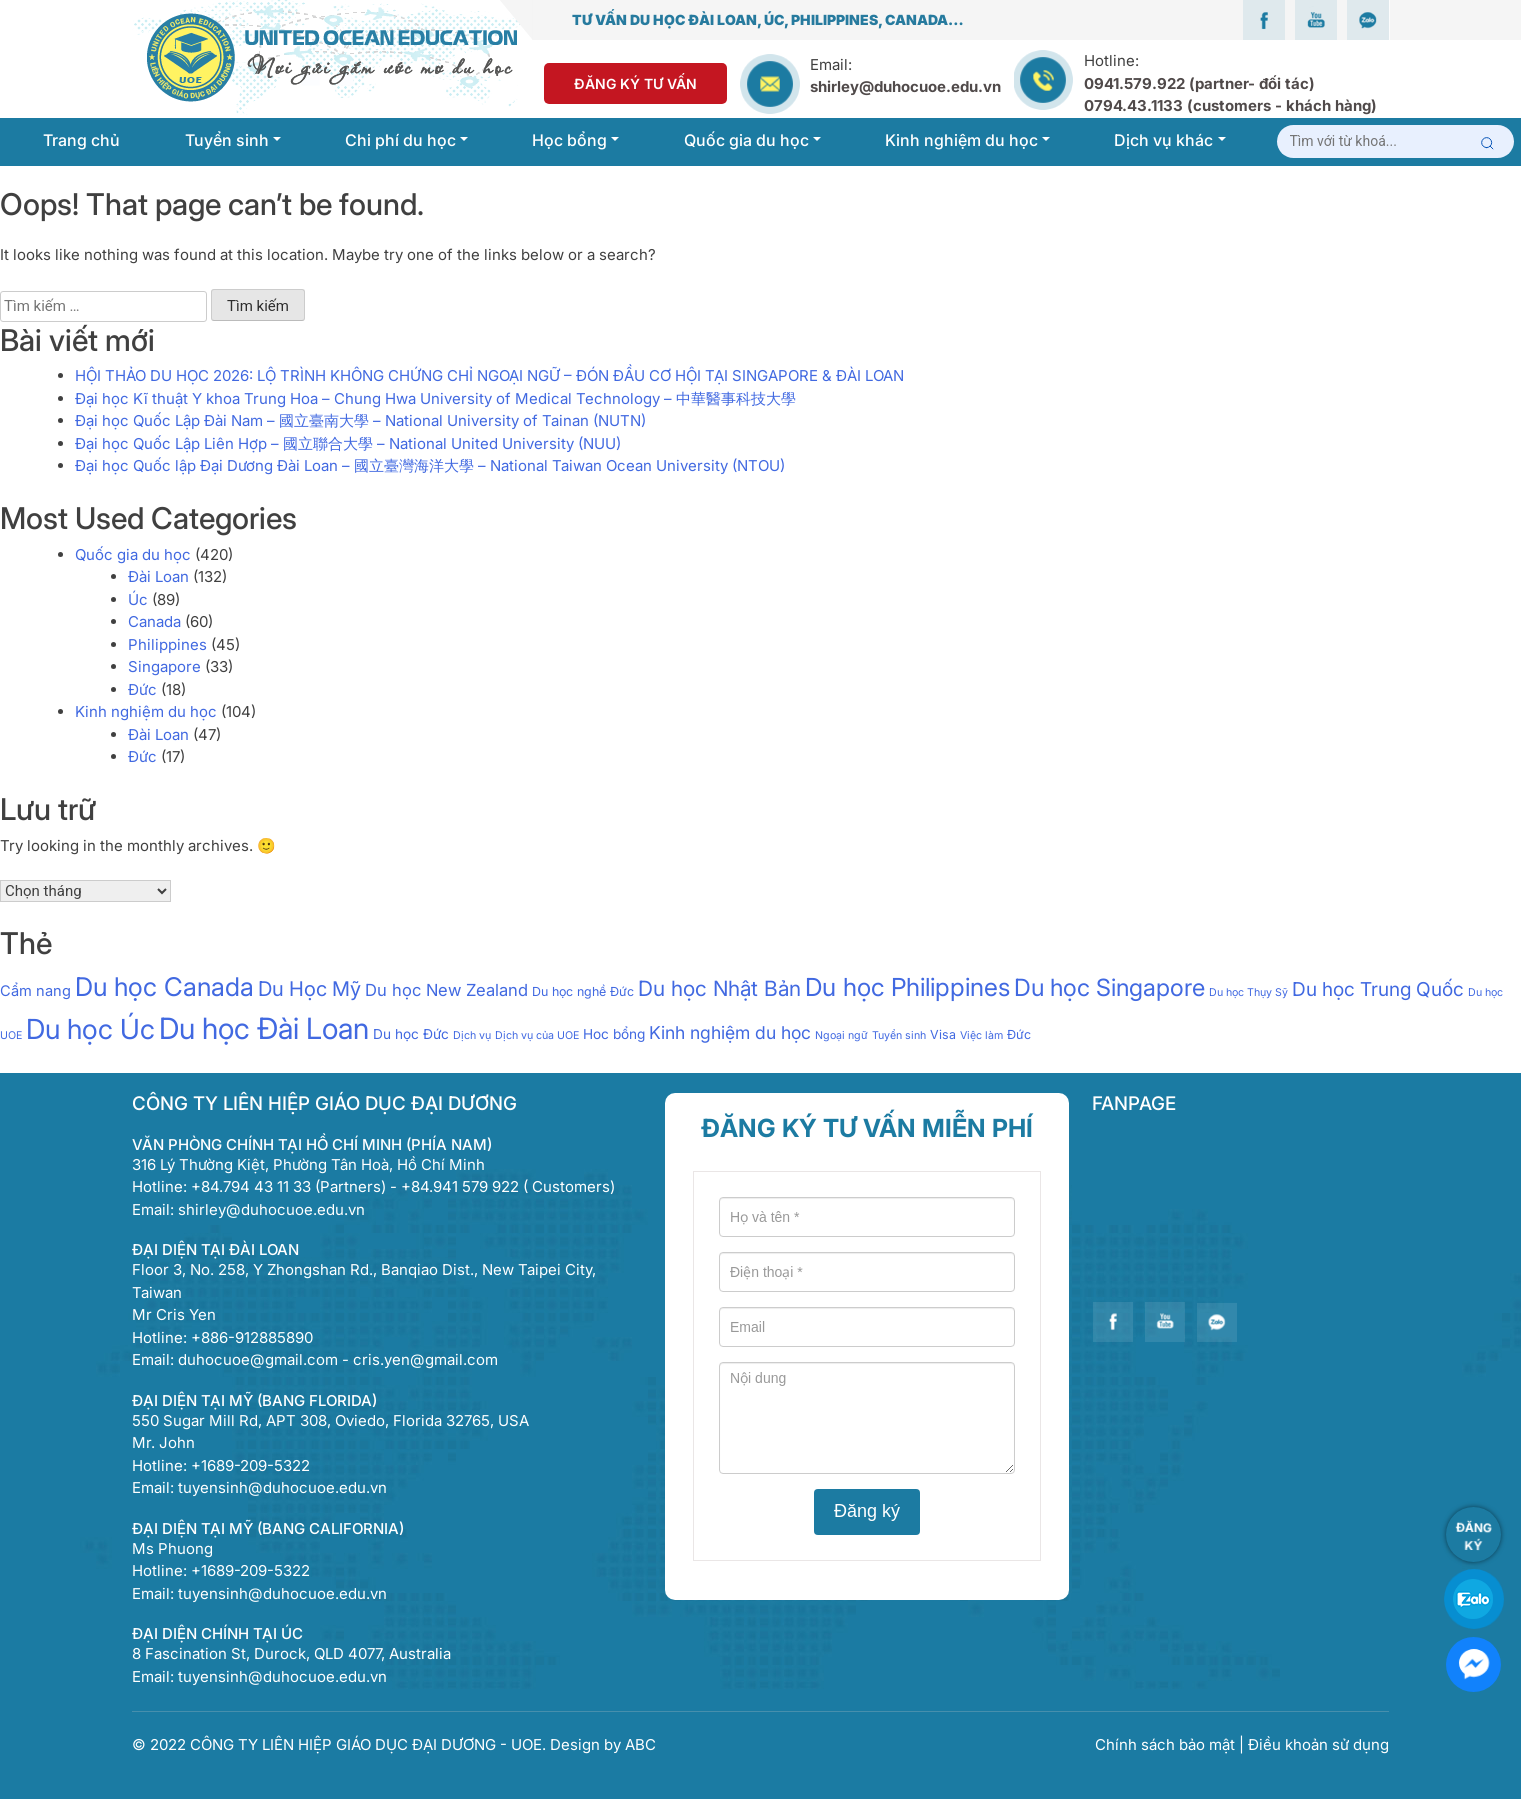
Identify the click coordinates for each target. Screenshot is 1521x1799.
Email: (831, 64)
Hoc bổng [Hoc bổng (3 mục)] (614, 1034)
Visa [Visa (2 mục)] (943, 1034)
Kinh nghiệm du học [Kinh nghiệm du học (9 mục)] (730, 1032)
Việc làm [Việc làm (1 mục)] (981, 1035)
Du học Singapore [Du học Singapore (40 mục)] (1109, 987)
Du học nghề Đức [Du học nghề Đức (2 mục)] (583, 991)
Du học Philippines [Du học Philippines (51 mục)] (907, 987)
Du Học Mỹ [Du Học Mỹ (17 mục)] (309, 988)
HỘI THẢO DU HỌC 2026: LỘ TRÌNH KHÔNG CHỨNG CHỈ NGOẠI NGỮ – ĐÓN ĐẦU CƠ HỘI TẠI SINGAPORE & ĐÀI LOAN (489, 375)
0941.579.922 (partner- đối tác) (1199, 83)
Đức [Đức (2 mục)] (1019, 1034)
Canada (154, 621)
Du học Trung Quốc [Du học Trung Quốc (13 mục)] (1378, 989)
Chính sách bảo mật (1167, 1744)
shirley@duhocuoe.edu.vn (905, 86)
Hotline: (1230, 83)
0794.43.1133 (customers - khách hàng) (1230, 105)
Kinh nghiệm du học (146, 711)
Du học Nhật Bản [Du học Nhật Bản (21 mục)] (719, 988)
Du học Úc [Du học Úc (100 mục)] (90, 1029)
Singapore (164, 666)
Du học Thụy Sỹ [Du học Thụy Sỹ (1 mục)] (1248, 992)
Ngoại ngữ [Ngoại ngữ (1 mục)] (841, 1035)
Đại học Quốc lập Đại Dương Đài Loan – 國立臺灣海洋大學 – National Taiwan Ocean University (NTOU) (430, 465)
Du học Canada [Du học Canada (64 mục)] (164, 986)
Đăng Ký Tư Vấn (635, 83)
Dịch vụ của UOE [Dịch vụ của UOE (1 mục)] (537, 1035)
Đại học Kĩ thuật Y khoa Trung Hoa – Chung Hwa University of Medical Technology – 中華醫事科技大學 (435, 398)
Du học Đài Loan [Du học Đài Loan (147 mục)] (264, 1028)
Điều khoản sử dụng (1318, 1744)
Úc (138, 599)
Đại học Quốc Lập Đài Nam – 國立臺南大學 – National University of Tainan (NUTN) (360, 420)
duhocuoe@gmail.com (258, 1359)
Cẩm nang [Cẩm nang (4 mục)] (35, 991)
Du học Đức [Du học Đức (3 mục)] (411, 1034)
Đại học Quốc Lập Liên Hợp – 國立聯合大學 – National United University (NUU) (348, 443)
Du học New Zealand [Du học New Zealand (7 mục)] (446, 990)
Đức (142, 689)
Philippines (167, 644)
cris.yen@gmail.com (425, 1359)
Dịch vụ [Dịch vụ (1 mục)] (472, 1035)
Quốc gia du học (133, 554)
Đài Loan (158, 576)
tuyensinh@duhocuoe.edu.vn (282, 1487)
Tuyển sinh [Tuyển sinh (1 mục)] (899, 1035)
